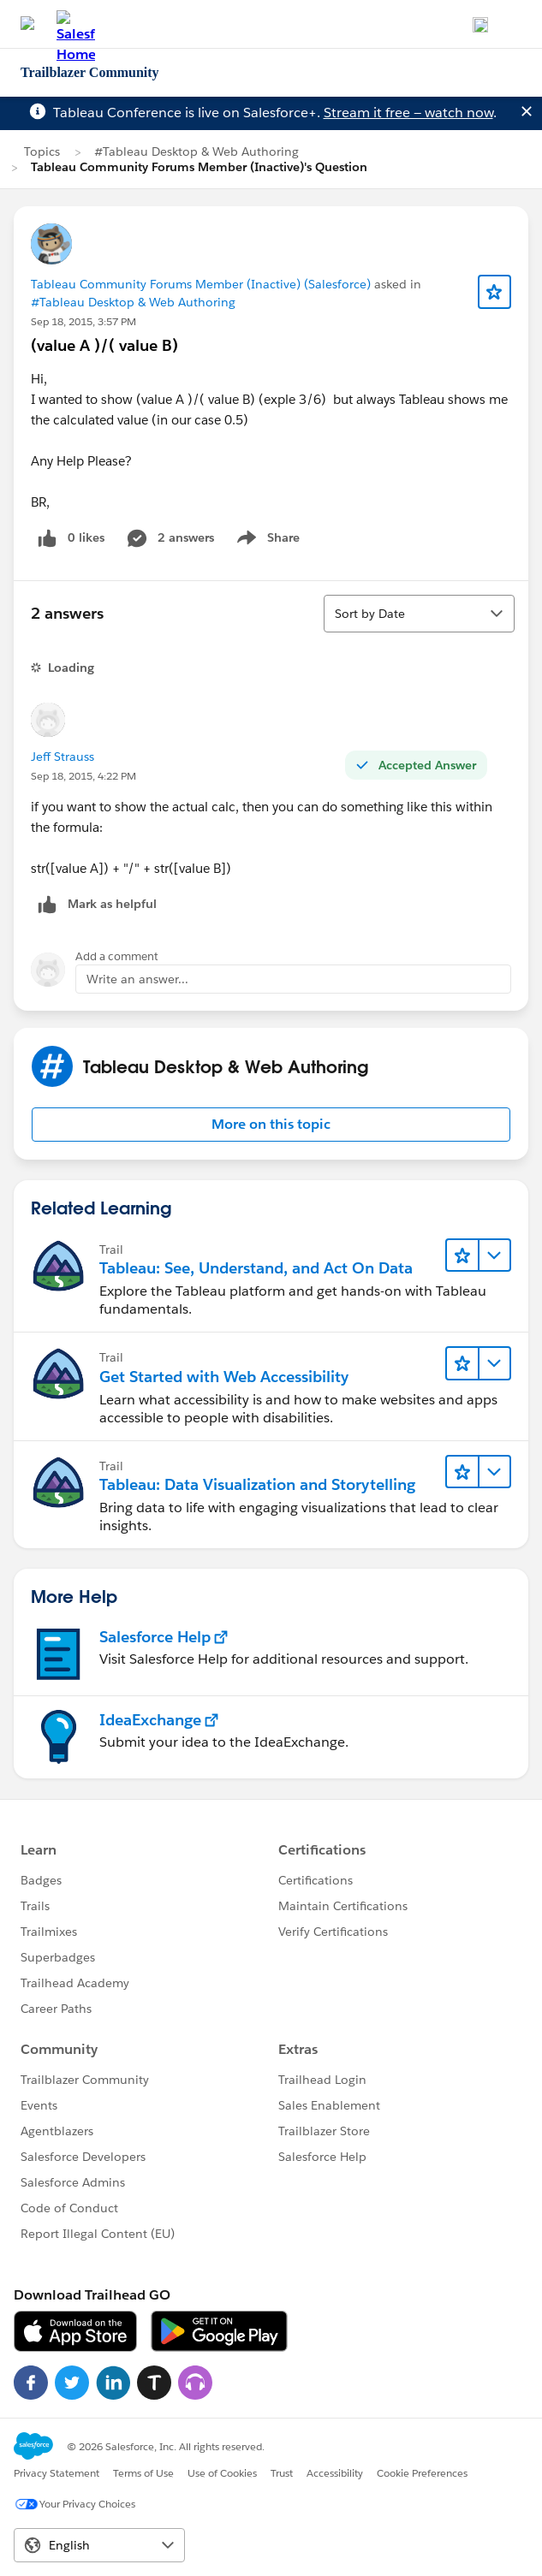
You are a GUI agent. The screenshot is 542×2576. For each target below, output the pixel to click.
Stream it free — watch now (408, 113)
